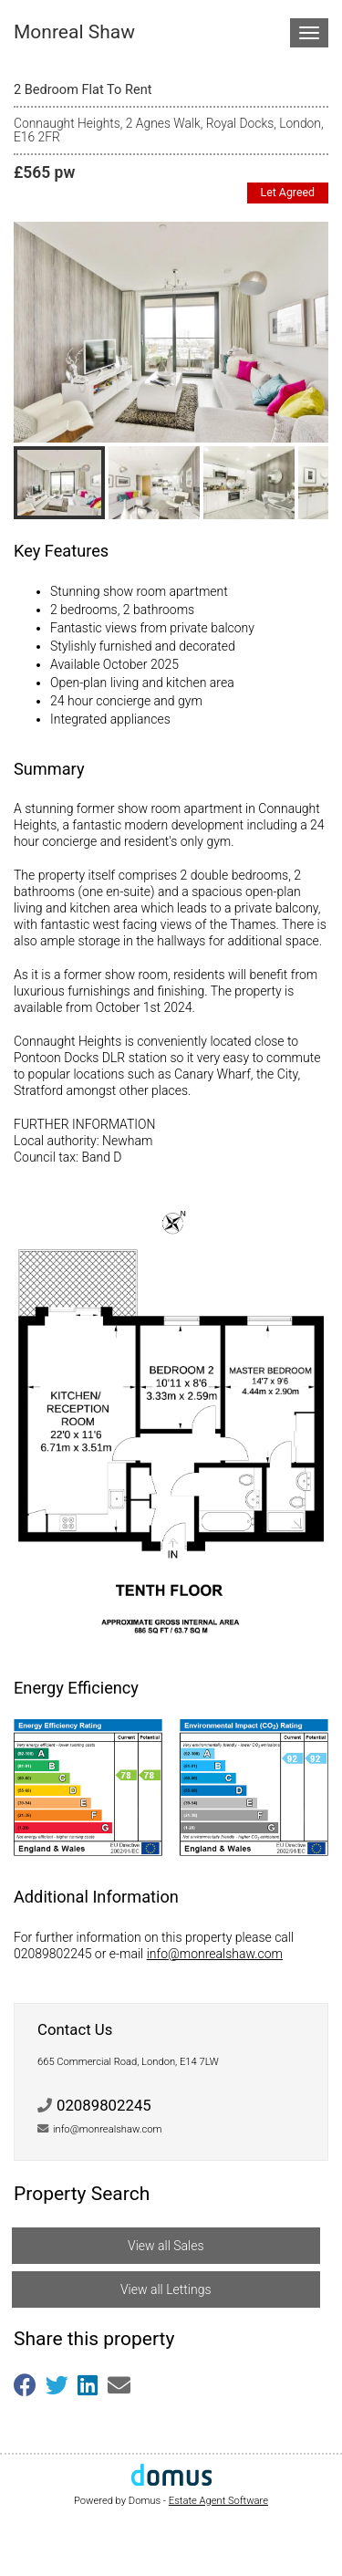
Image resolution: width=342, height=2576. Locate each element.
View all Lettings (166, 2289)
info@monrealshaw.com (215, 1953)
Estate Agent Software (218, 2501)
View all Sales (165, 2245)
